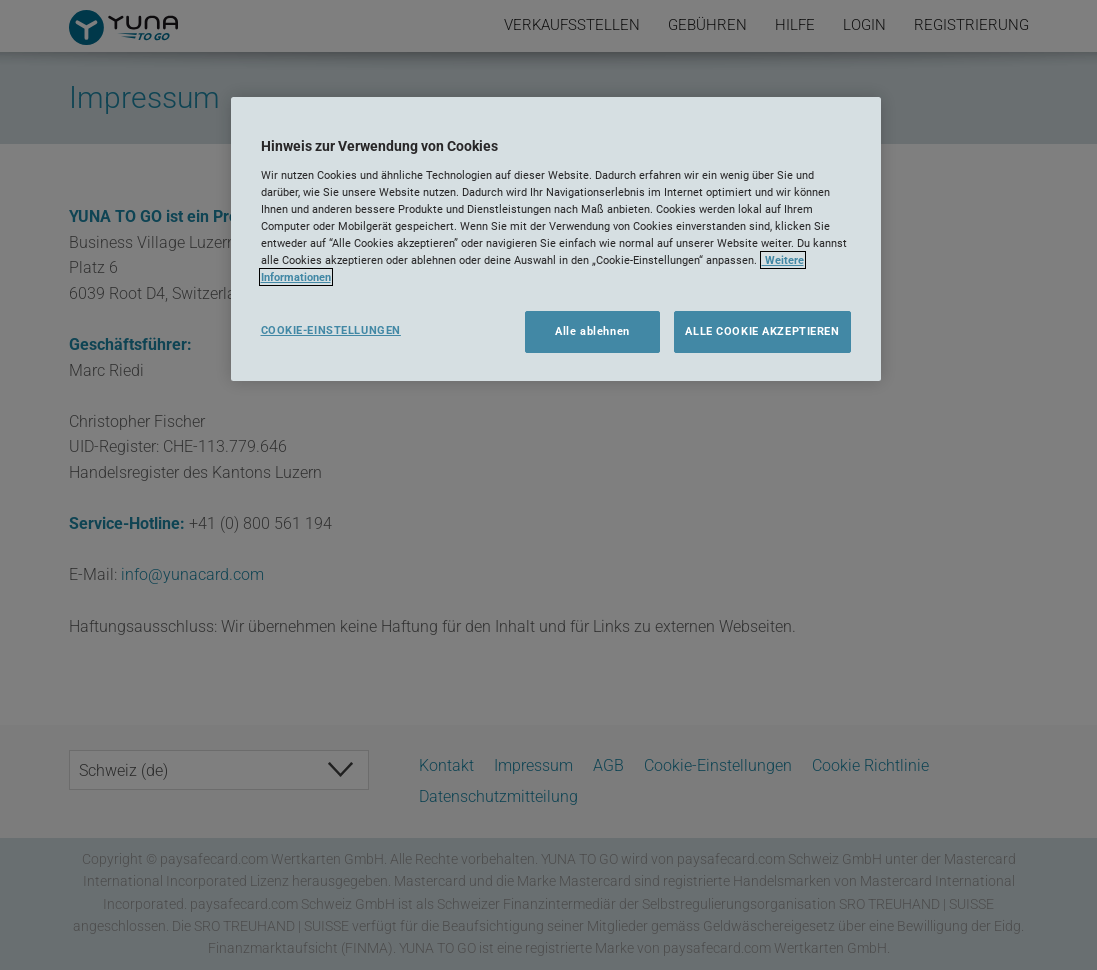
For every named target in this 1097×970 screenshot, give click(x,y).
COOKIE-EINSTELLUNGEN (331, 330)
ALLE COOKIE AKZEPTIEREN (762, 331)
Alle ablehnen (592, 331)
